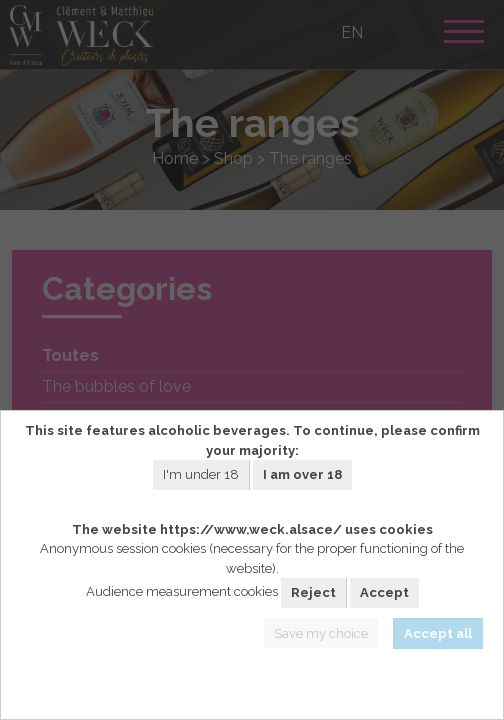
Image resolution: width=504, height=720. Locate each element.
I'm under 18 (201, 474)
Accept (384, 592)
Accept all (438, 633)
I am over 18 (302, 474)
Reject (313, 592)
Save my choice (321, 633)
